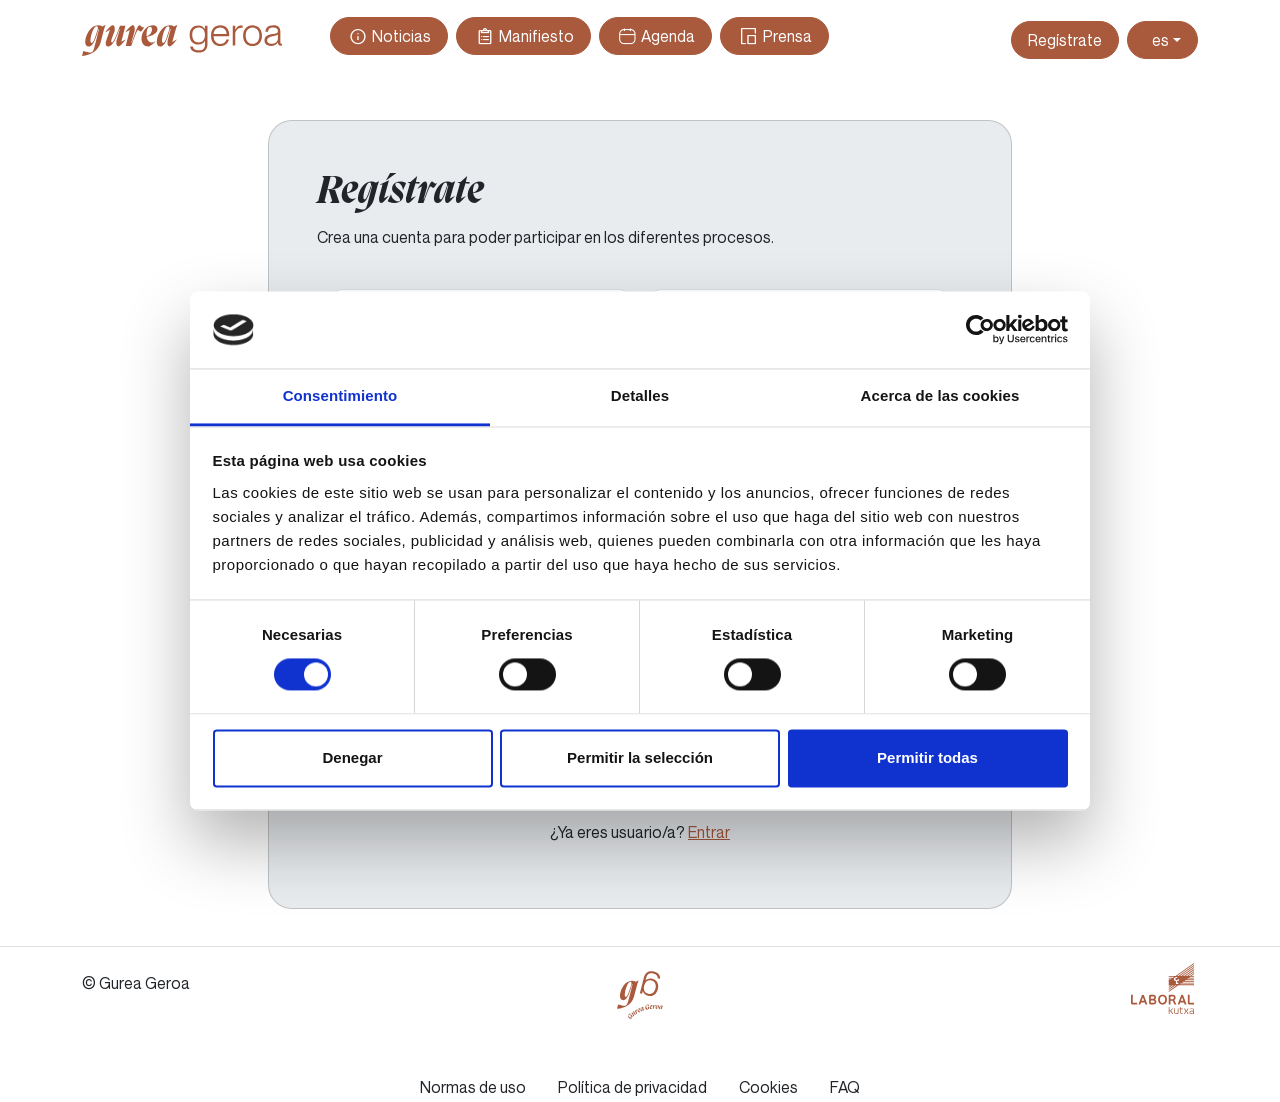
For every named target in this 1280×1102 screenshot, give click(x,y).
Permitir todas (927, 757)
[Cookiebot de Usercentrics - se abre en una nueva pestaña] (980, 330)
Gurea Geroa (182, 40)
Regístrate (1065, 40)
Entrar (709, 832)
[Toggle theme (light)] (1162, 40)
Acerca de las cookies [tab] (940, 395)
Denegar (352, 757)
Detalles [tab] (640, 395)
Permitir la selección (640, 757)
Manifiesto (523, 36)
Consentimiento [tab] (340, 395)
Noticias (389, 36)
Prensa (774, 36)
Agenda (655, 36)
